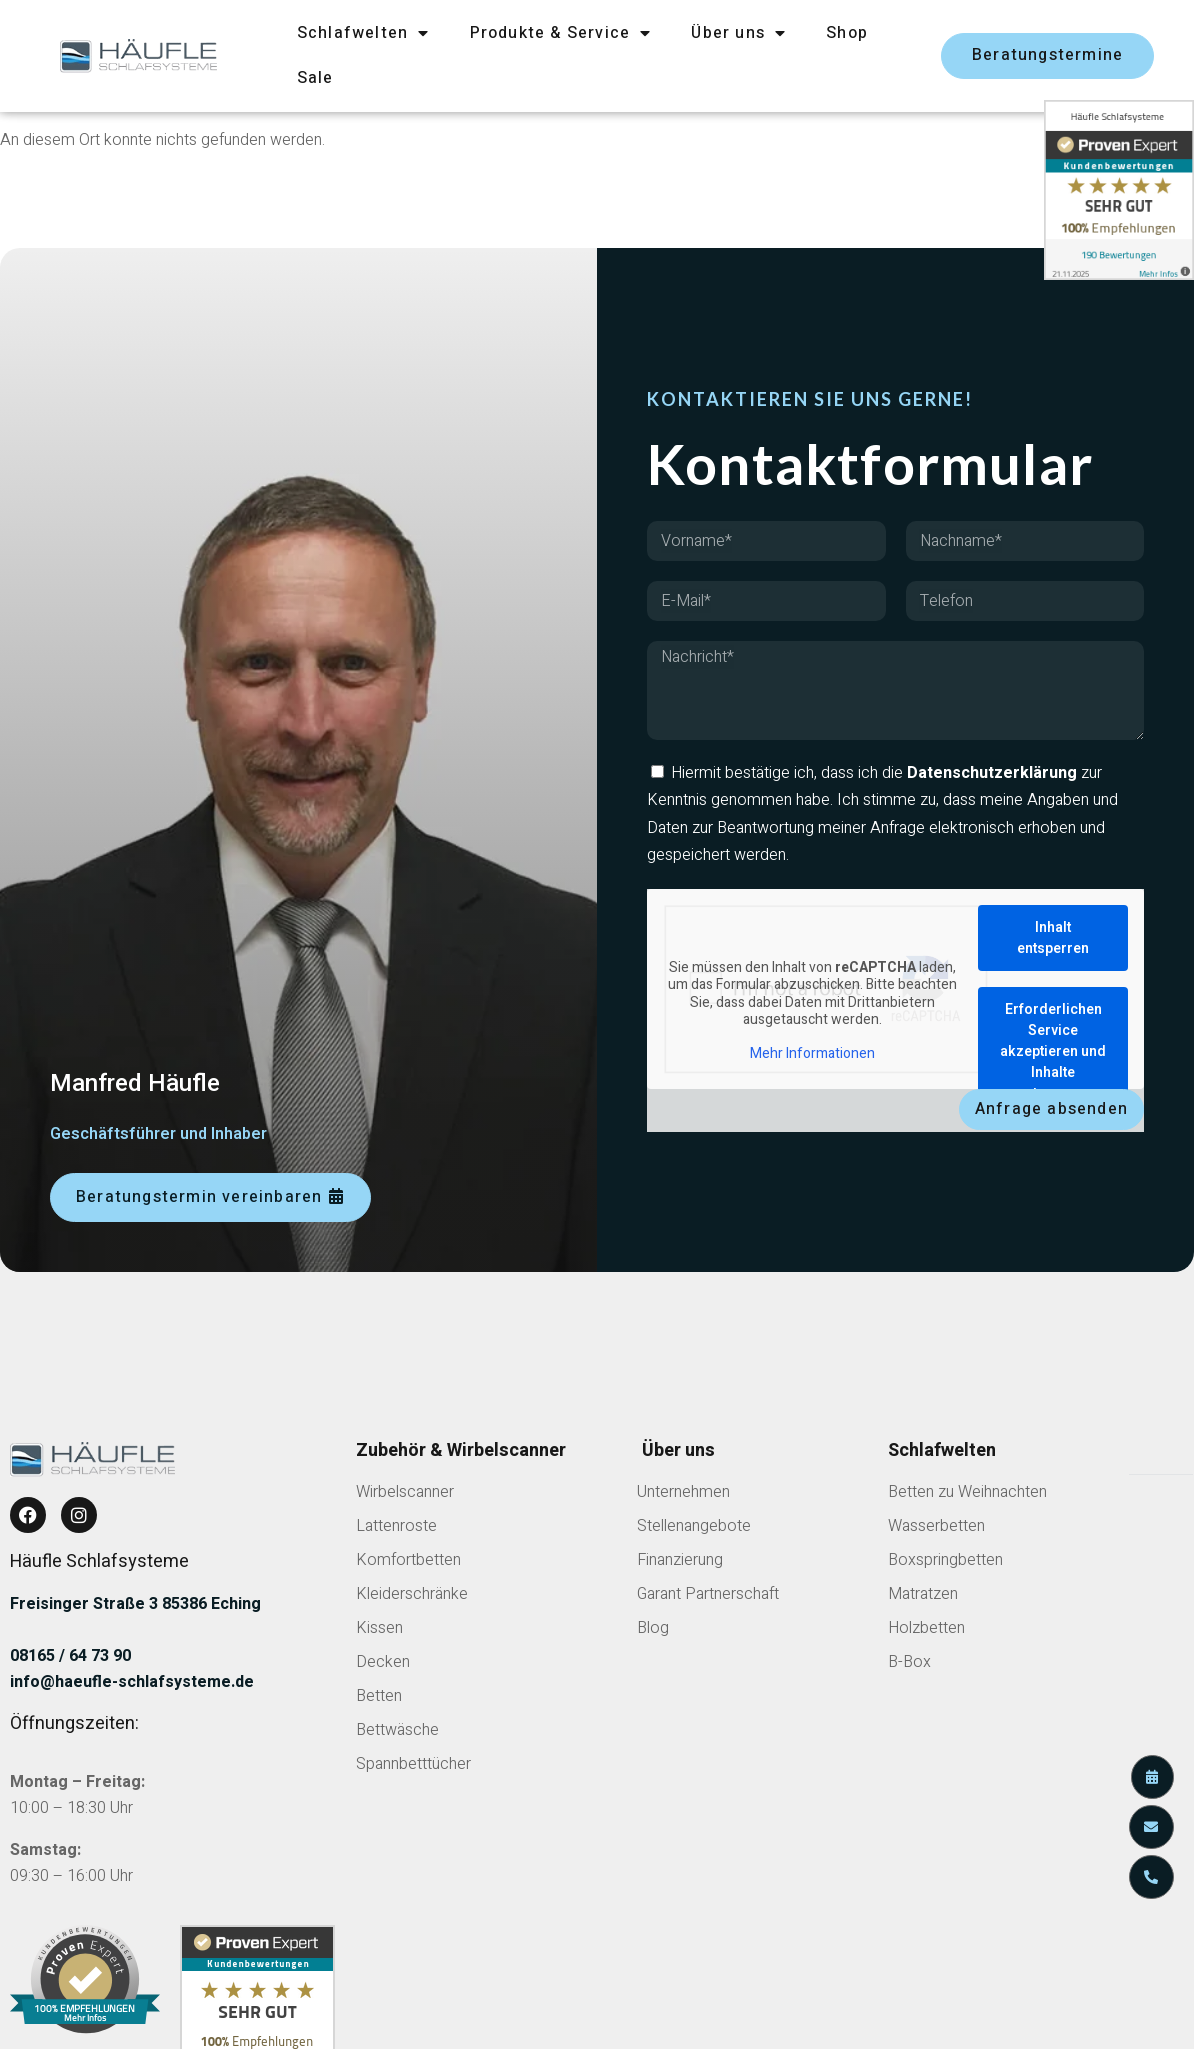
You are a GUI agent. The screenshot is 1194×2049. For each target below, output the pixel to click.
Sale (315, 78)
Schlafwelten (363, 33)
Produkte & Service (561, 33)
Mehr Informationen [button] (812, 1054)
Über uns (738, 33)
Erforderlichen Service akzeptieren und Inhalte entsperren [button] (1053, 1051)
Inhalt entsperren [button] (1053, 938)
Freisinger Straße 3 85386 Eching (135, 1604)
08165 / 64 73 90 (70, 1656)
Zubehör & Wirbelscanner (461, 1450)
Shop (847, 33)
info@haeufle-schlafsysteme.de (132, 1682)
